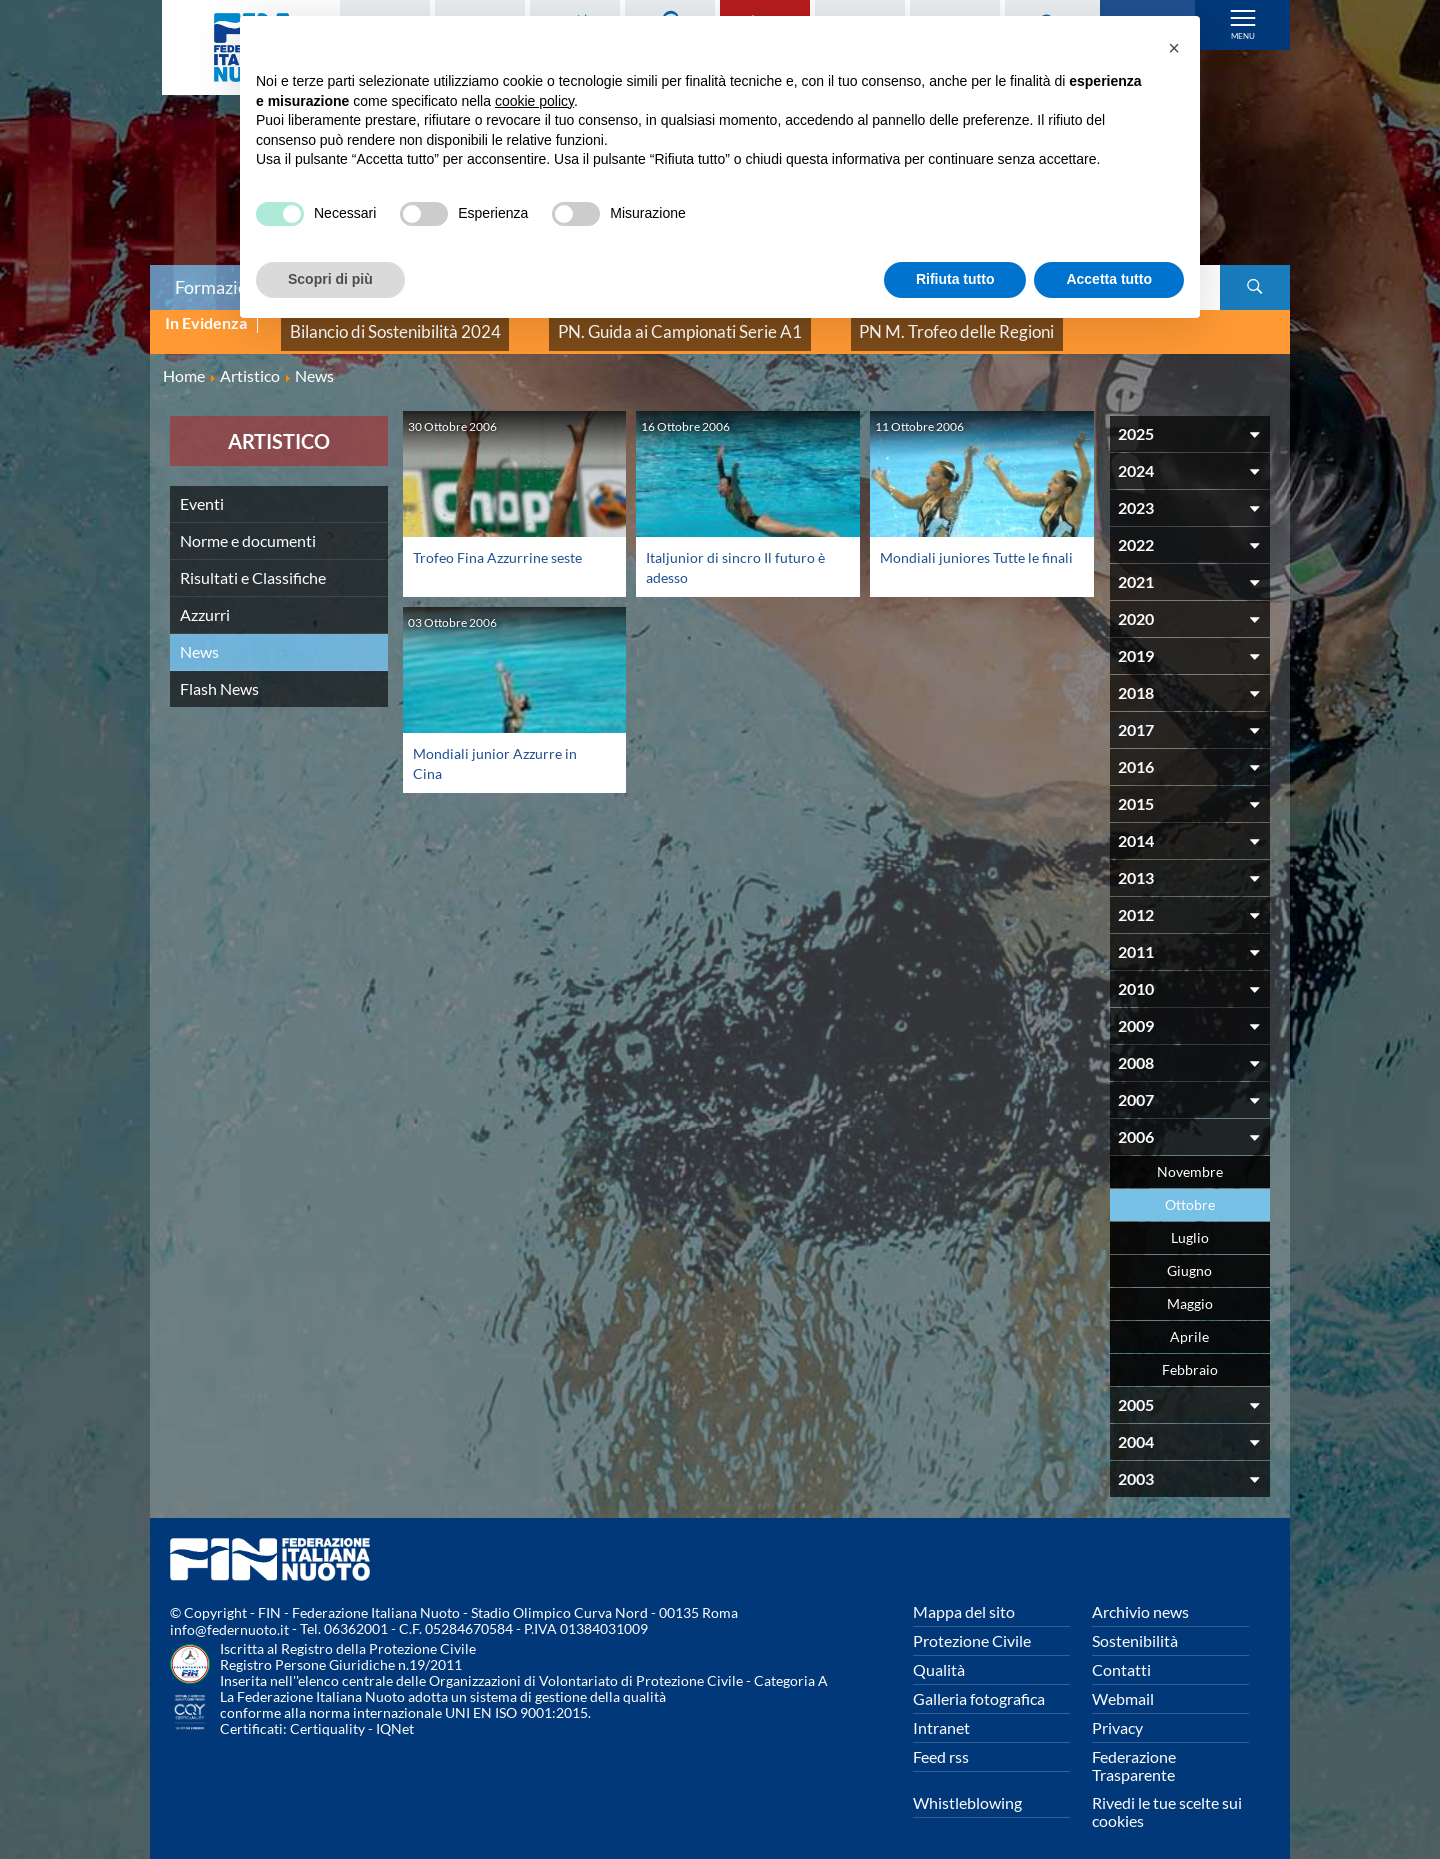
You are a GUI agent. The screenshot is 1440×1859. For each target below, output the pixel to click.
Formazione (221, 287)
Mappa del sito (964, 1595)
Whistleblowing (967, 1786)
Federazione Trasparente (1134, 1749)
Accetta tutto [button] (1109, 279)
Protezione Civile (972, 1624)
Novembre (1190, 1155)
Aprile (1189, 1320)
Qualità (939, 1653)
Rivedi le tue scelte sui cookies (1167, 1795)
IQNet (395, 1713)
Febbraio (1190, 1353)
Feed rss (941, 1740)
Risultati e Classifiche (253, 561)
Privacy (1117, 1711)
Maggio (1190, 1287)
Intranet (941, 1711)
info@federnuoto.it (229, 1614)
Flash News (219, 672)
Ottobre (1190, 1188)
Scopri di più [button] (330, 279)
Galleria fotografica (979, 1682)
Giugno (1189, 1254)
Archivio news (1140, 1595)
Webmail (1123, 1682)
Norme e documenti (248, 524)
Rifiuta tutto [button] (955, 279)
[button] (1174, 48)
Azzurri (205, 598)
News (199, 635)
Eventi (202, 487)
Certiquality (327, 1713)
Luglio (1190, 1221)
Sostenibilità (1135, 1624)
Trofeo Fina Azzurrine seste (506, 540)
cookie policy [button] (534, 101)
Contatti (1121, 1653)
